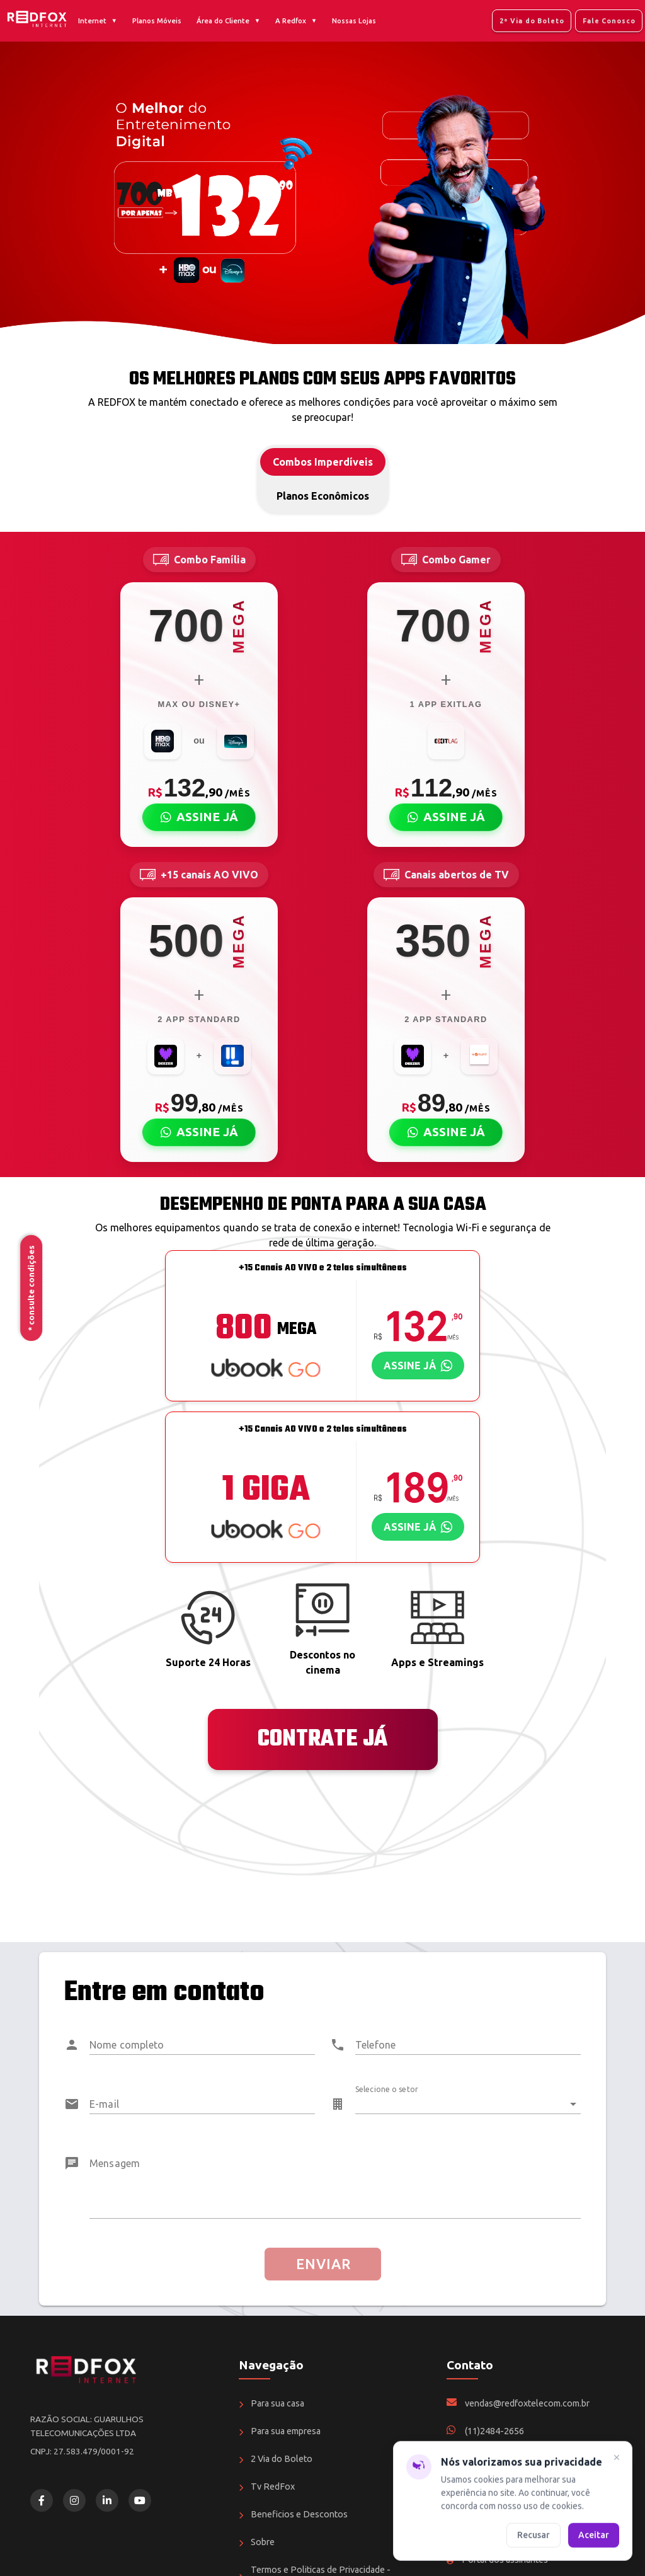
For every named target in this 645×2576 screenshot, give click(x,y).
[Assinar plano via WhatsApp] (418, 1365)
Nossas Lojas (354, 21)
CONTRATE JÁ (322, 1739)
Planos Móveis (156, 21)
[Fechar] (616, 2459)
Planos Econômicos (323, 496)
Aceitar (593, 2534)
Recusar (533, 2534)
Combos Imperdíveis (323, 462)
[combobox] (468, 2099)
